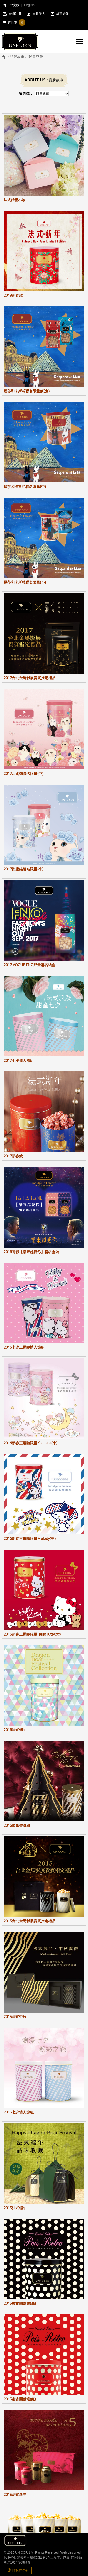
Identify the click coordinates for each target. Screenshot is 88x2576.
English (29, 5)
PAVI (11, 2557)
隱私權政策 (18, 2570)
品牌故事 (17, 57)
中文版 (14, 5)
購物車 (14, 22)
